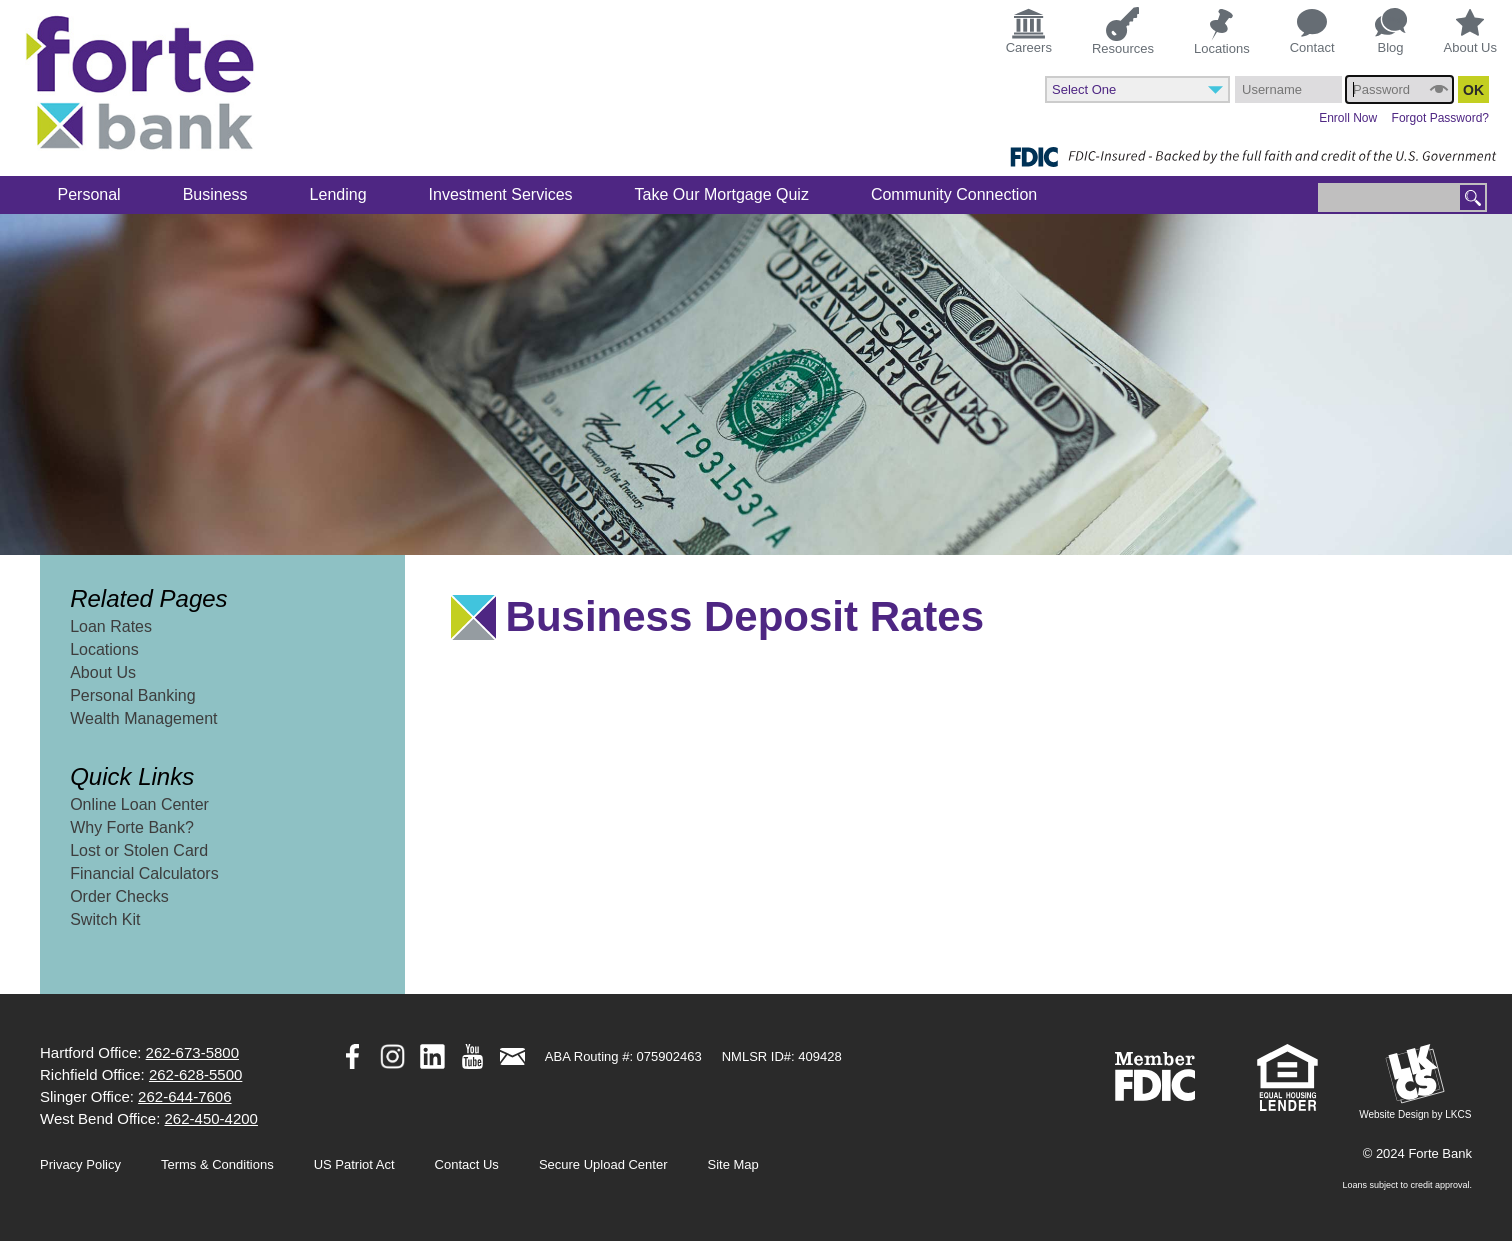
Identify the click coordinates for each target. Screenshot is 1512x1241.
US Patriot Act (354, 1164)
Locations (1222, 31)
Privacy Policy (80, 1164)
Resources (1123, 30)
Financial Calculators (144, 873)
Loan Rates (111, 626)
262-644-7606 (184, 1096)
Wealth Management (143, 718)
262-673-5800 (192, 1052)
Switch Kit (105, 919)
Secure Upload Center (603, 1164)
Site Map (733, 1164)
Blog (1391, 31)
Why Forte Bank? (132, 827)
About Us (1470, 32)
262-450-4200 (211, 1118)
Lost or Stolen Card (139, 850)
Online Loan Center (139, 804)
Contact (1312, 32)
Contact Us (467, 1164)
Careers (1029, 30)
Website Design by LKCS (1415, 1081)
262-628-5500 (195, 1074)
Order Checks (119, 896)
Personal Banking (132, 695)
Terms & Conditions (217, 1164)
